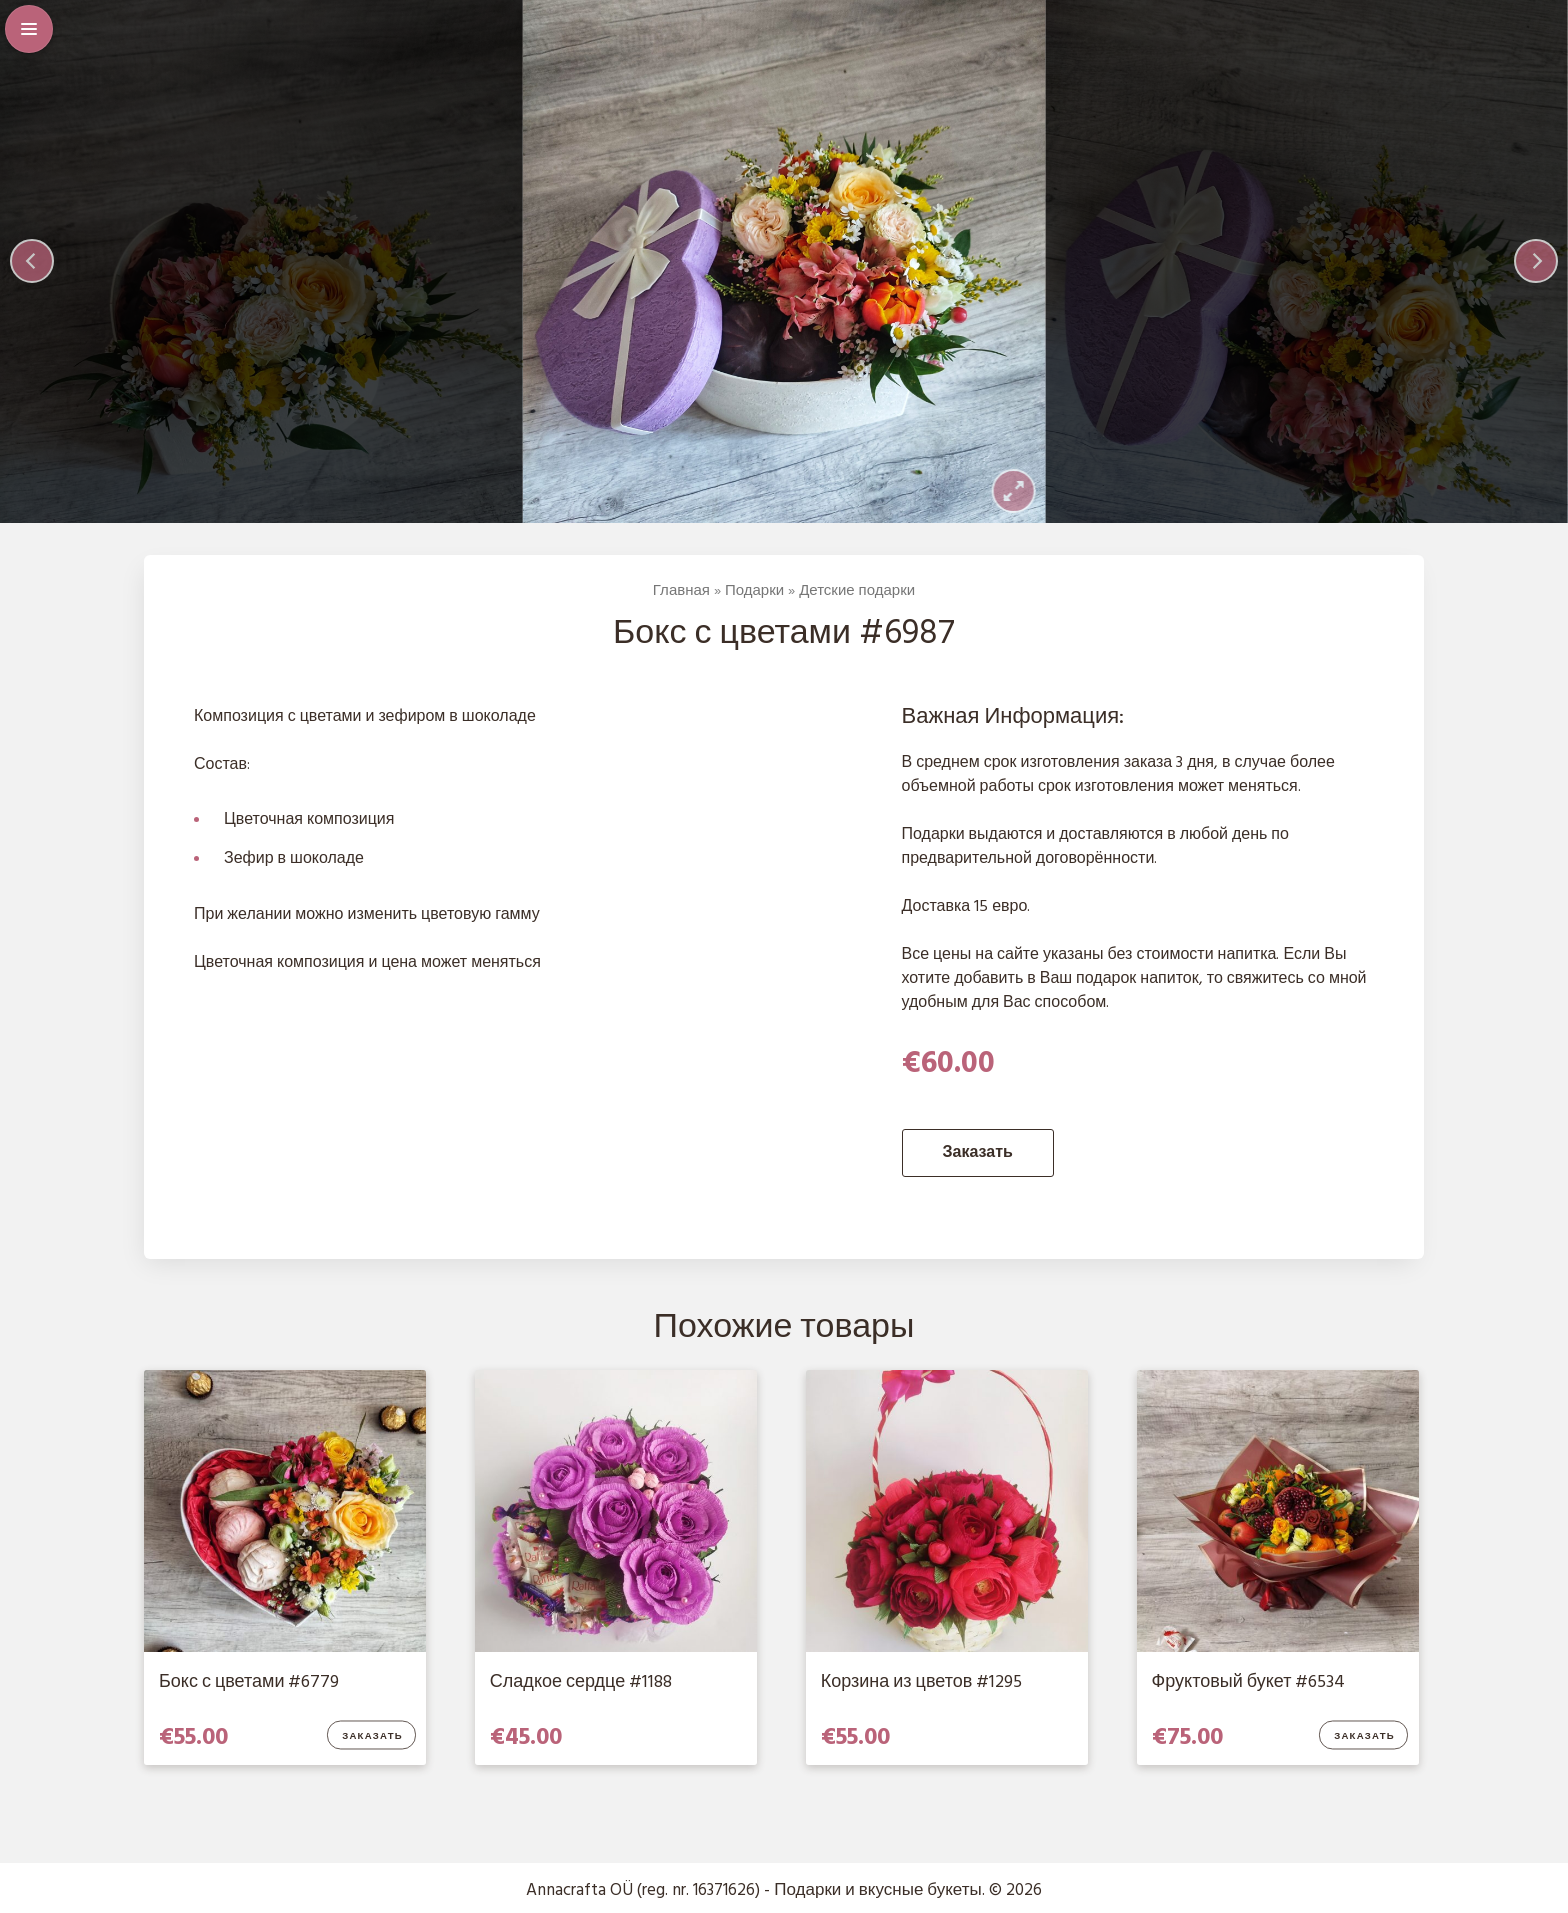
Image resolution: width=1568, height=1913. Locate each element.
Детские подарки (857, 591)
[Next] (1536, 261)
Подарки (754, 591)
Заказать (978, 1153)
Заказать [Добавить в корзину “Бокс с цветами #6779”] (372, 1737)
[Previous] (32, 261)
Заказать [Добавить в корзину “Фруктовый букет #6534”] (1364, 1737)
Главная (681, 591)
